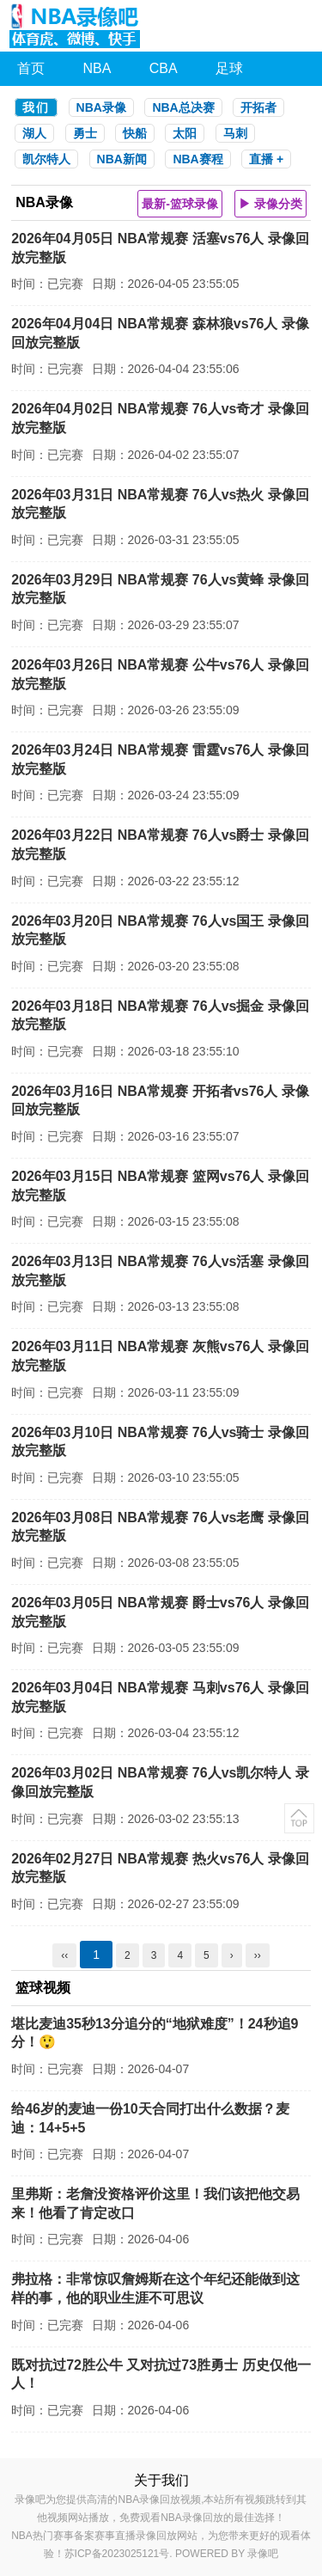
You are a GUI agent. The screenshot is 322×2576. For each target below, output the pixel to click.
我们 (36, 107)
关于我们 (161, 2480)
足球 (229, 68)
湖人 (34, 133)
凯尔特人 (46, 159)
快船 (135, 133)
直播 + (266, 159)
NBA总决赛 (183, 107)
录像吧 (262, 2554)
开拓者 (258, 107)
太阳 (185, 133)
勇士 (85, 133)
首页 (31, 68)
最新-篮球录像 (180, 204)
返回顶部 (299, 1818)
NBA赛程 (197, 159)
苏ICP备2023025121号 (117, 2554)
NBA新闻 (122, 159)
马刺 (235, 133)
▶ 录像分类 (270, 204)
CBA (163, 68)
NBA (96, 68)
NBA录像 (101, 107)
